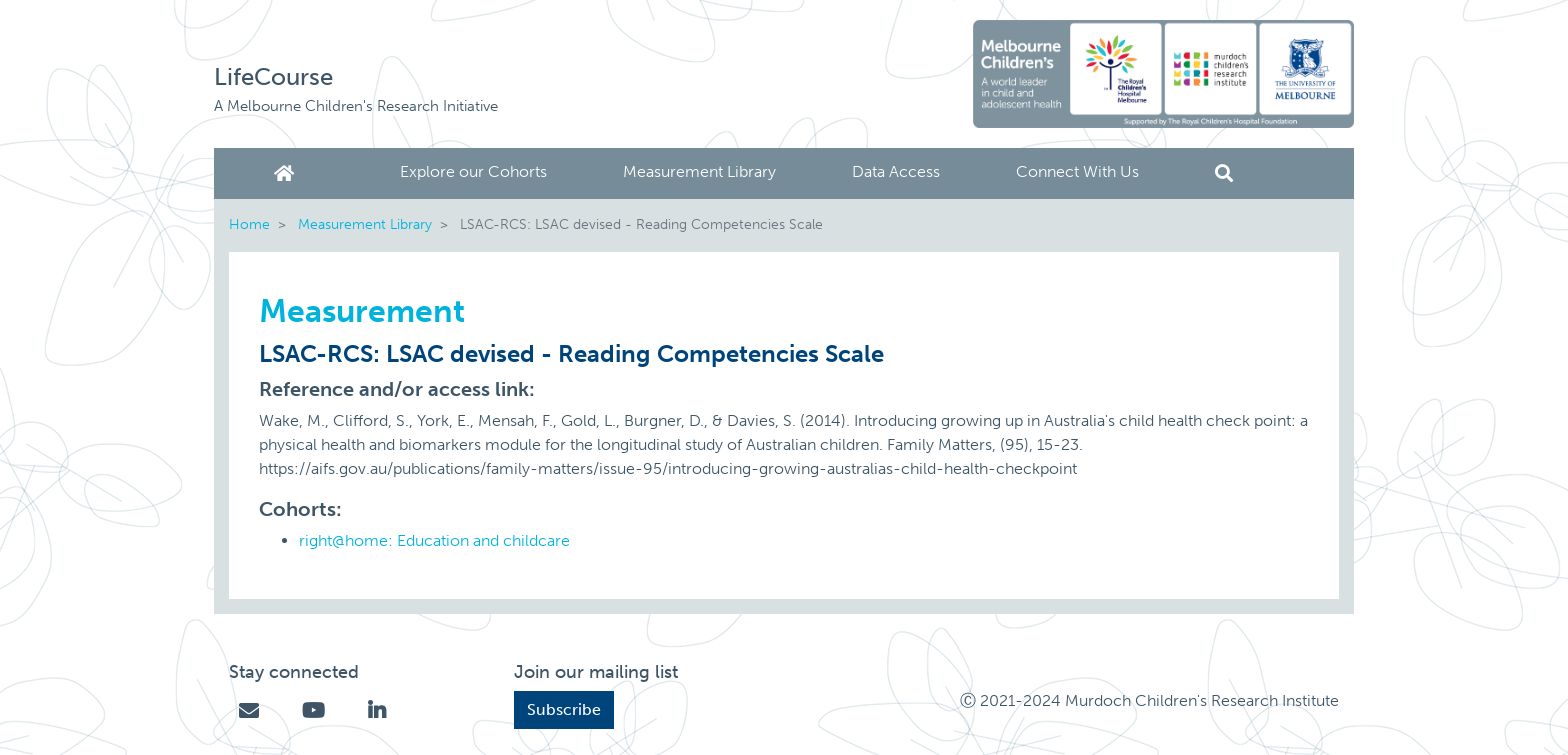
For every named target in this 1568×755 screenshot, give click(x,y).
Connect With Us (1077, 171)
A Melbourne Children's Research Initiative (356, 106)
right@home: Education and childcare (434, 540)
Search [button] (1224, 173)
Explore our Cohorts (473, 171)
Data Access (896, 171)
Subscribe (564, 709)
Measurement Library (699, 171)
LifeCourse (273, 76)
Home (288, 173)
